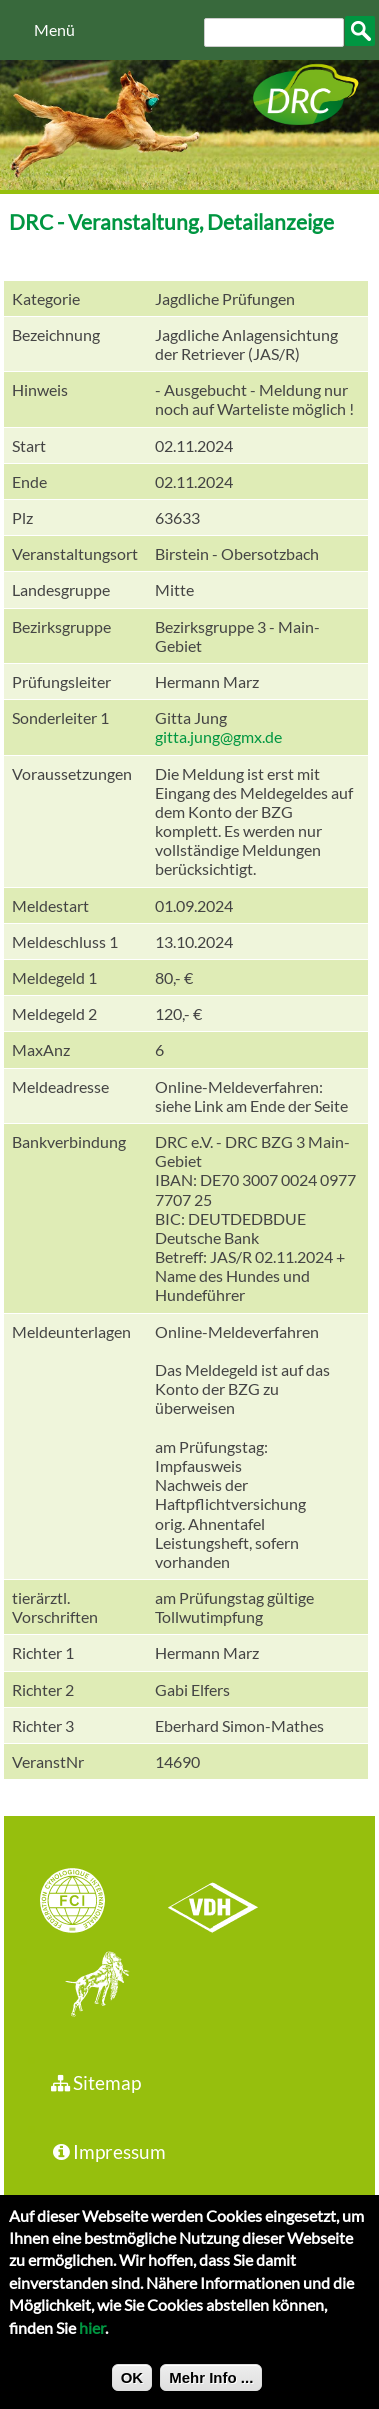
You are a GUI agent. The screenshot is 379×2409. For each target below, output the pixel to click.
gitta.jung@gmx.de (218, 736)
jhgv (90, 1986)
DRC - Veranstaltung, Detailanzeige (171, 221)
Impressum (107, 2151)
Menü (54, 29)
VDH (218, 1903)
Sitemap (94, 2082)
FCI (90, 1903)
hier (92, 2341)
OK (132, 2392)
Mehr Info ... (211, 2392)
